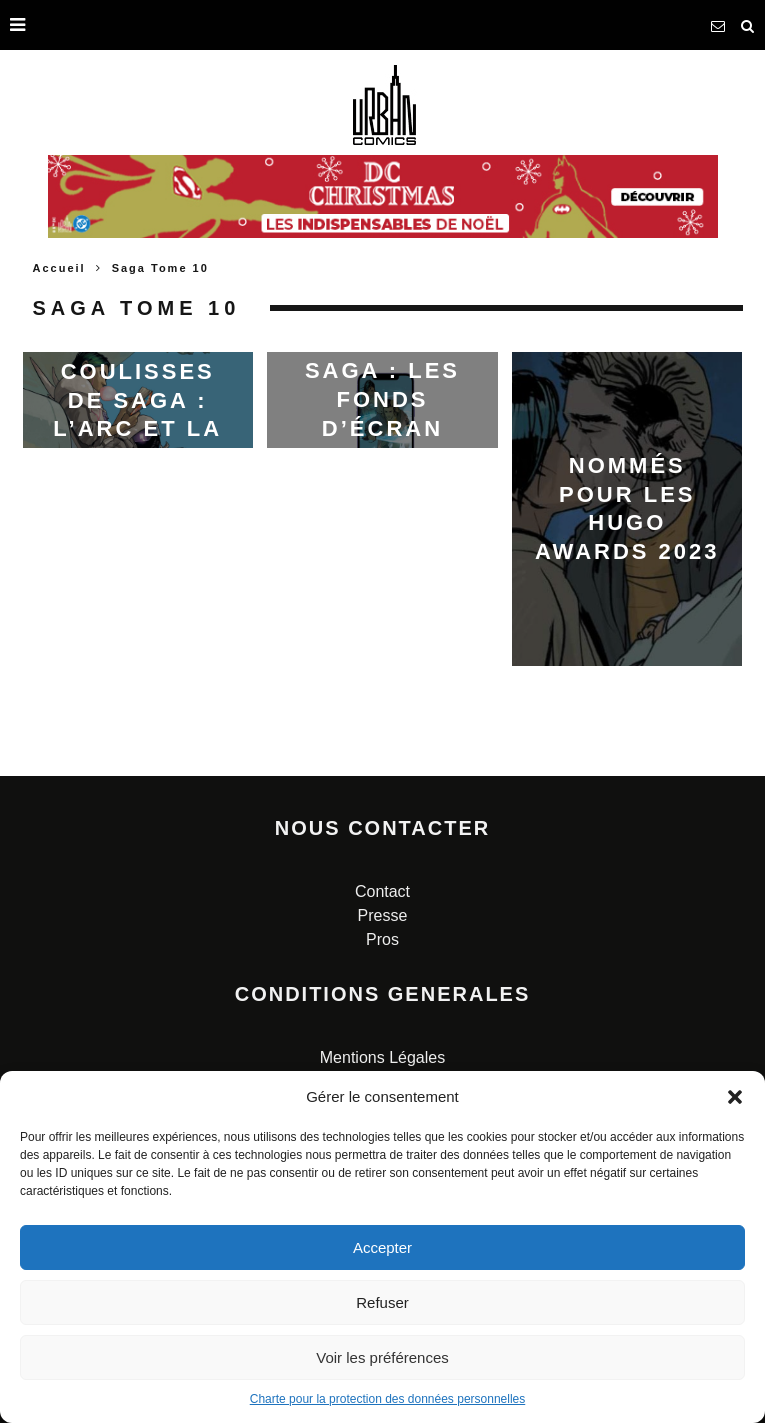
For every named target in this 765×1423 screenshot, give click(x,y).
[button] (735, 1097)
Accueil (59, 268)
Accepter (382, 1247)
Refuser (382, 1302)
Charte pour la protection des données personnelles (388, 1399)
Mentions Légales (382, 1057)
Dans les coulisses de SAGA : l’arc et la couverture (138, 399)
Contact (382, 891)
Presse (383, 915)
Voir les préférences (382, 1357)
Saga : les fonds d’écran (382, 399)
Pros (382, 939)
